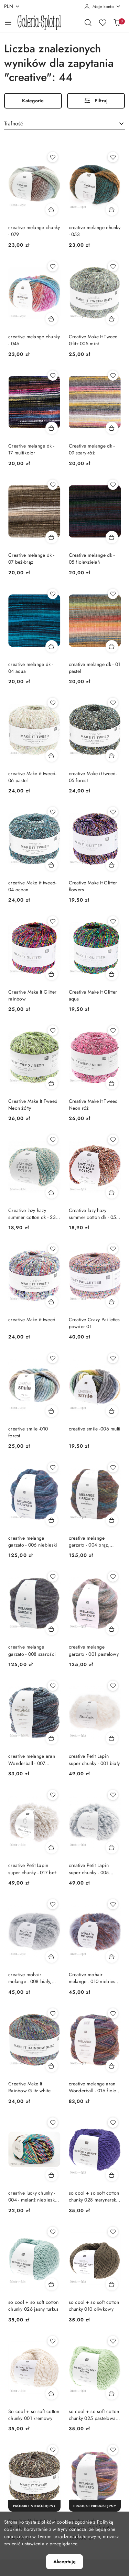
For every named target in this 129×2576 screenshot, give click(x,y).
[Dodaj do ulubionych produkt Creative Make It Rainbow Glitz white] (52, 2013)
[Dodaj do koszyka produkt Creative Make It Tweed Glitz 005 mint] (112, 318)
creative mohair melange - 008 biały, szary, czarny (30, 1978)
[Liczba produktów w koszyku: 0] (117, 22)
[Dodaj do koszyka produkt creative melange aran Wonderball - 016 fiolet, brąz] (112, 2066)
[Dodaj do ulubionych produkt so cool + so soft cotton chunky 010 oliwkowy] (113, 2232)
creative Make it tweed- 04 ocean (32, 886)
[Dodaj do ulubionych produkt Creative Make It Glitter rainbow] (52, 921)
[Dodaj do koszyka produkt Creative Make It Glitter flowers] (112, 865)
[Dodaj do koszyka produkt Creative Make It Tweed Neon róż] (112, 1083)
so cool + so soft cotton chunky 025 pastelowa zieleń (94, 2415)
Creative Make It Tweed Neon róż (93, 1104)
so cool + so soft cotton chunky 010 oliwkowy (94, 2305)
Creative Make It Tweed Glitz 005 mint (93, 340)
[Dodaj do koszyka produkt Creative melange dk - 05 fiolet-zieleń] (112, 537)
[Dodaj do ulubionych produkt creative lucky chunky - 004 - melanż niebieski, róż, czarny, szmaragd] (52, 2122)
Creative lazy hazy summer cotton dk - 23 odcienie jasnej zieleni (32, 1214)
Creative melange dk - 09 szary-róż (92, 449)
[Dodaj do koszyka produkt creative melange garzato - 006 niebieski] (51, 1520)
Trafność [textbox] (13, 123)
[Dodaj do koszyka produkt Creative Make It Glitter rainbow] (51, 974)
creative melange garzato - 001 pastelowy (94, 1650)
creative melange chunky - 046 (34, 340)
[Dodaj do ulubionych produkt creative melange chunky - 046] (52, 266)
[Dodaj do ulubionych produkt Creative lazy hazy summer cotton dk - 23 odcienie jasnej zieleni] (52, 1140)
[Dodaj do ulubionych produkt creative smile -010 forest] (52, 1358)
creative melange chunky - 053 (94, 231)
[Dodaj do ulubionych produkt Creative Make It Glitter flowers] (113, 812)
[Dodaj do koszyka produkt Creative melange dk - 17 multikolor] (51, 428)
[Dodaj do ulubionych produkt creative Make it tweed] (52, 1249)
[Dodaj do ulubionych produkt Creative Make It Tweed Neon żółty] (52, 1030)
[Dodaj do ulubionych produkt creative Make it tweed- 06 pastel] (52, 703)
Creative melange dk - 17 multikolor (31, 449)
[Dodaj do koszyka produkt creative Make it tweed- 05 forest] (112, 755)
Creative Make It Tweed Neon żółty (32, 1104)
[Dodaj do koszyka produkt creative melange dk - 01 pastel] (112, 646)
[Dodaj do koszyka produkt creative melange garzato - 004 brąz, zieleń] (112, 1520)
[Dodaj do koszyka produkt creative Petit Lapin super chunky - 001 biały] (112, 1738)
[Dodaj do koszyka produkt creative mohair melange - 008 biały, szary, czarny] (51, 1956)
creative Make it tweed (31, 1319)
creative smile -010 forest (28, 1432)
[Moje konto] (102, 6)
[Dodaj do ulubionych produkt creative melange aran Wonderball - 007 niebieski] (52, 1686)
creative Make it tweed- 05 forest (93, 777)
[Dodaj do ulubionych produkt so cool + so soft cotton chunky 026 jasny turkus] (52, 2232)
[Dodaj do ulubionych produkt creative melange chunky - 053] (113, 157)
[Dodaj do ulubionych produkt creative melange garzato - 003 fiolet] (113, 2450)
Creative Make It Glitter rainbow (32, 995)
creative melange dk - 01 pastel (94, 668)
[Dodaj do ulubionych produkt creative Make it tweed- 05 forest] (113, 703)
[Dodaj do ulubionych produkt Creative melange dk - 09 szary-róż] (113, 375)
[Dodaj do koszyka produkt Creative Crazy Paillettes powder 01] (112, 1301)
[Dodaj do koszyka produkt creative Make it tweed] (51, 1301)
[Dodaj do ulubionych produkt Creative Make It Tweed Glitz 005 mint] (113, 266)
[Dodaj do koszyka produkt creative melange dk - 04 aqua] (51, 646)
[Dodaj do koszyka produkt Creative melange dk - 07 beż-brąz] (51, 537)
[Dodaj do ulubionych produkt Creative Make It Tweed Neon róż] (113, 1030)
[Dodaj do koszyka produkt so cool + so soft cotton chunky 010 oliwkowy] (112, 2284)
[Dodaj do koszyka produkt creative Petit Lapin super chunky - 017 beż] (51, 1847)
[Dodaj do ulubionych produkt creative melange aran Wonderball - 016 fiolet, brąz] (113, 2013)
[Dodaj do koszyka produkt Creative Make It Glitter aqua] (112, 974)
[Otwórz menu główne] (8, 23)
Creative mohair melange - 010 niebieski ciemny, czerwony (94, 1978)
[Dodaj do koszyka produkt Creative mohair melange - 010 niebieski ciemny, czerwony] (112, 1956)
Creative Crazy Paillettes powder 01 (94, 1323)
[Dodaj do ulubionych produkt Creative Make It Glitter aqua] (113, 921)
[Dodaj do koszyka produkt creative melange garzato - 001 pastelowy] (112, 1629)
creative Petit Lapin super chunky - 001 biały (94, 1759)
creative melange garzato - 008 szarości (32, 1650)
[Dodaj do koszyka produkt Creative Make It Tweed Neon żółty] (51, 1083)
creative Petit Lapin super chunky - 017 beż (32, 1869)
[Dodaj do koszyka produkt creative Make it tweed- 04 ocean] (51, 865)
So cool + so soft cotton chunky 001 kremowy (34, 2415)
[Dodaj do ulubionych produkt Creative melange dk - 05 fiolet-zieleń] (113, 485)
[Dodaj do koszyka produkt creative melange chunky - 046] (51, 318)
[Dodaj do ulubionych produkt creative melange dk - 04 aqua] (52, 594)
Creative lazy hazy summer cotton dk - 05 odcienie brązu (92, 1214)
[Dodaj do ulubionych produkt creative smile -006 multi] (113, 1358)
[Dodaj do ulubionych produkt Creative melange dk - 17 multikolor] (52, 375)
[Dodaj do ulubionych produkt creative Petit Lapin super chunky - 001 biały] (113, 1686)
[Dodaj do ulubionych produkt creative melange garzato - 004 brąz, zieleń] (113, 1467)
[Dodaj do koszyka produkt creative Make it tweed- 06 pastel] (51, 755)
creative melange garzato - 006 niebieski (32, 1541)
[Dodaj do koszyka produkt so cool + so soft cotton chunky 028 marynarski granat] (112, 2175)
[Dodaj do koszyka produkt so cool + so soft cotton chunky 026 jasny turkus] (51, 2284)
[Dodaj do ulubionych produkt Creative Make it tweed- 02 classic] (52, 2450)
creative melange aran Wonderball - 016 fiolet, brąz (94, 2087)
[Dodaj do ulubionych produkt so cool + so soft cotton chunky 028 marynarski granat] (113, 2122)
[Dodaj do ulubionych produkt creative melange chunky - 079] (52, 157)
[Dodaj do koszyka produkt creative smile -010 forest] (51, 1411)
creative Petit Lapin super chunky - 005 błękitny (89, 1869)
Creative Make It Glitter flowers (93, 886)
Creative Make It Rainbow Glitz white (29, 2087)
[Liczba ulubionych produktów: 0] (102, 22)
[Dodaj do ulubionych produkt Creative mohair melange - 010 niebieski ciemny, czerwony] (113, 1904)
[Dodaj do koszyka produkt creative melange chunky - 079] (51, 209)
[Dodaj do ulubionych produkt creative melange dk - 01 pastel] (113, 594)
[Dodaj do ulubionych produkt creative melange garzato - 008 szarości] (52, 1576)
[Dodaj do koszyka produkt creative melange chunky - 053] (112, 209)
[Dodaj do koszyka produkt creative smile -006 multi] (112, 1411)
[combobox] (64, 124)
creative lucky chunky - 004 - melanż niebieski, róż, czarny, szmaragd (32, 2196)
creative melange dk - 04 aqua (30, 668)
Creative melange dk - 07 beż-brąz (31, 558)
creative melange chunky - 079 (34, 231)
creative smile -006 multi (95, 1428)
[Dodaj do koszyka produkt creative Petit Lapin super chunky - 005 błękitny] (112, 1847)
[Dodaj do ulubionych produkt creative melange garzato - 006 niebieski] (52, 1467)
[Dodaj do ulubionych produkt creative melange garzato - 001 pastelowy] (113, 1576)
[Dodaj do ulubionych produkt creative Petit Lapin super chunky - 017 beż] (52, 1795)
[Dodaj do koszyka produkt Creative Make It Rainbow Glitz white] (51, 2066)
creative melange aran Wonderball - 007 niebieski (31, 1759)
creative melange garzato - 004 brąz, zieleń (89, 1541)
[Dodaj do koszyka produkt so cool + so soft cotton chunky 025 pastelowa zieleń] (112, 2393)
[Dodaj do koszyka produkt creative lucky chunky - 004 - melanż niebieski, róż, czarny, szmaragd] (51, 2175)
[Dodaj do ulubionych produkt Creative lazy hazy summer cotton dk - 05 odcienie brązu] (113, 1140)
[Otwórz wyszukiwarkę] (88, 22)
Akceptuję (64, 2561)
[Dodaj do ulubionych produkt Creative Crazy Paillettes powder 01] (113, 1249)
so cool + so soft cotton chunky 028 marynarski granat (94, 2196)
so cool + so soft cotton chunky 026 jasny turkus (33, 2305)
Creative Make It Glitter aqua (93, 995)
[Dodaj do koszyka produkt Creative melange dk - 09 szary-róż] (112, 428)
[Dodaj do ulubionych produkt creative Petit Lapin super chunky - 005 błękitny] (113, 1795)
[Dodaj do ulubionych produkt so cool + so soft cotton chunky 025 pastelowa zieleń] (113, 2341)
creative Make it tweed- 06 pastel (32, 777)
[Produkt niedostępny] (34, 2506)
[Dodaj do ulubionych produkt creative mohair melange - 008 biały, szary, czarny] (52, 1904)
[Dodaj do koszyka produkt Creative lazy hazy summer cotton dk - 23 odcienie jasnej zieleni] (51, 1192)
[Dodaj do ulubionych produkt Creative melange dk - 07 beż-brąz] (52, 485)
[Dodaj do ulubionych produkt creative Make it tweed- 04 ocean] (52, 812)
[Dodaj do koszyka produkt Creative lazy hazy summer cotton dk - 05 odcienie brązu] (112, 1192)
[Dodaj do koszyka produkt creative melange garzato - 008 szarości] (51, 1629)
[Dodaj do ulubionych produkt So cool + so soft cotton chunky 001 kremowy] (52, 2341)
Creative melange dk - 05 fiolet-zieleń (92, 558)
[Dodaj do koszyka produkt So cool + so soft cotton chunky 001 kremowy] (51, 2393)
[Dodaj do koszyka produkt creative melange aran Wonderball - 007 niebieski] (51, 1738)
